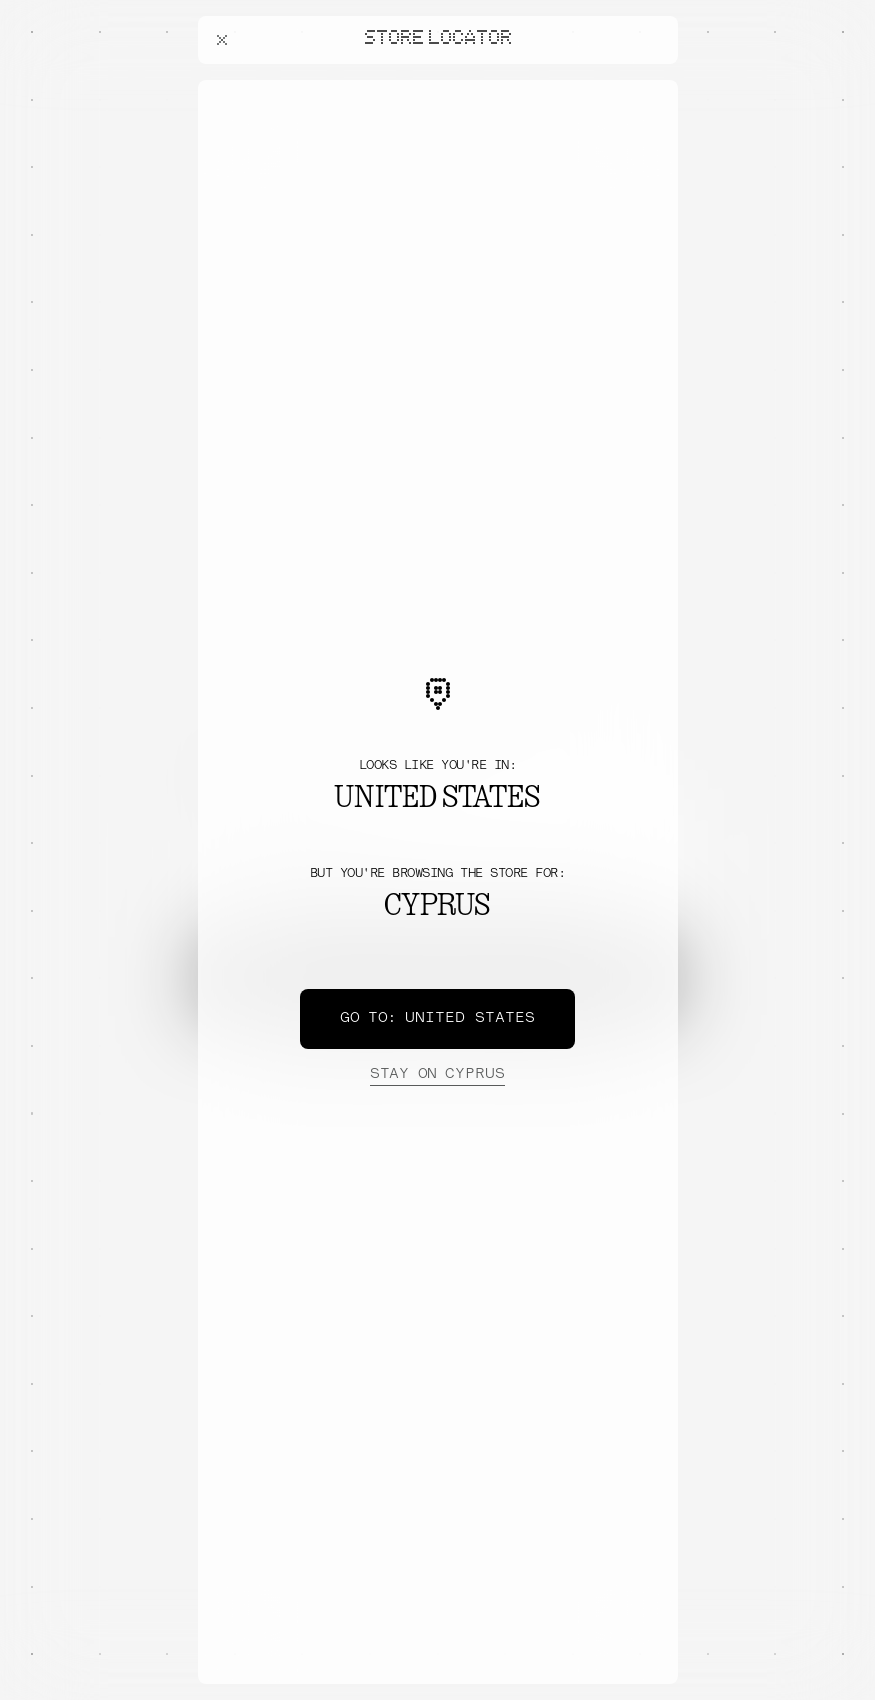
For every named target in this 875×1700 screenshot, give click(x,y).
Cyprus (437, 1075)
